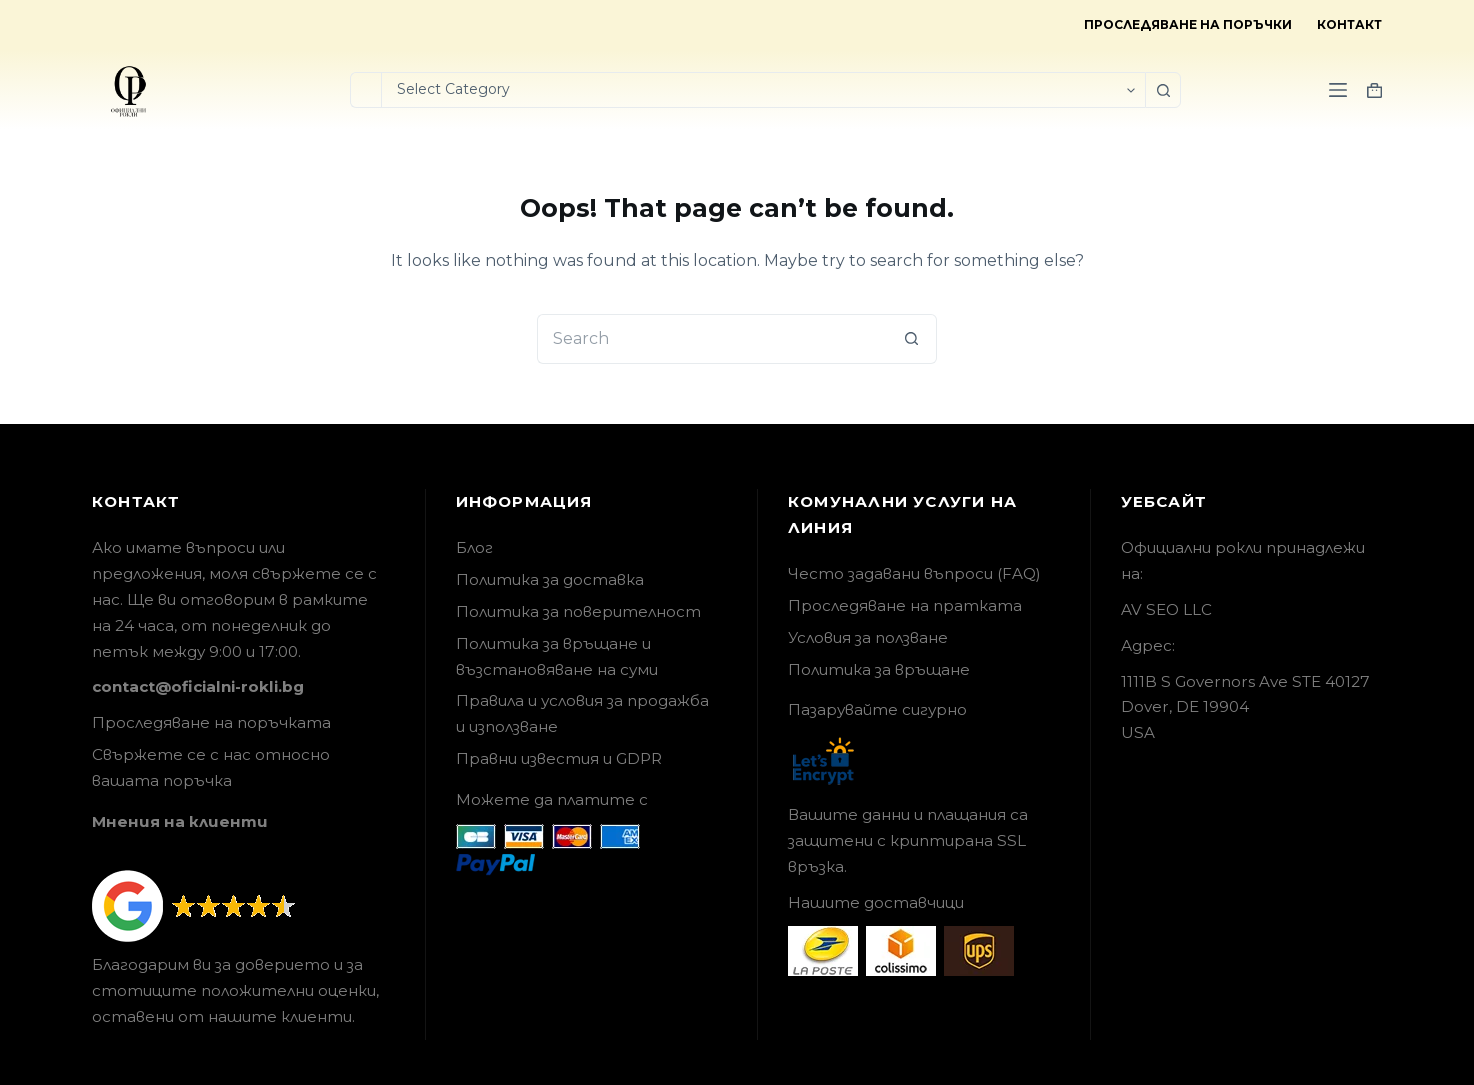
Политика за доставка (550, 579)
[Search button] (1163, 90)
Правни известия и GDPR (559, 758)
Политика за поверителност (578, 611)
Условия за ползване (868, 637)
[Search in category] (763, 90)
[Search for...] (365, 90)
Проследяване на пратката (905, 605)
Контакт (1349, 24)
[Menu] (1338, 90)
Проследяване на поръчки (1188, 24)
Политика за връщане (879, 669)
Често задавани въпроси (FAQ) (914, 573)
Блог (474, 547)
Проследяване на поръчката (211, 722)
